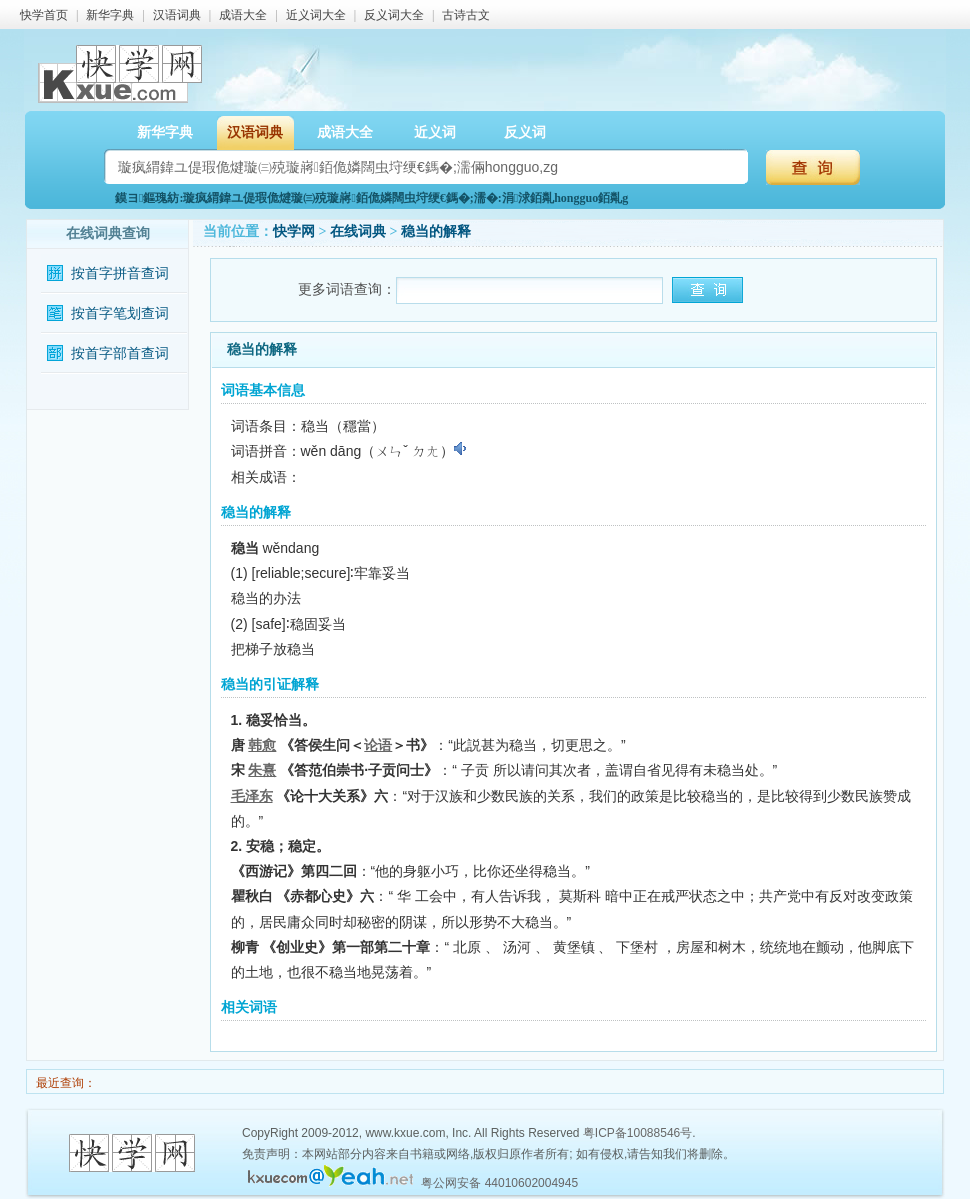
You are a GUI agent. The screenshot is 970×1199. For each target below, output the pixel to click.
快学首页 (44, 15)
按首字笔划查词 (120, 313)
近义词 (435, 132)
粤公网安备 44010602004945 (499, 1183)
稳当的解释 (436, 231)
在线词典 (358, 231)
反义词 (525, 132)
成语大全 (243, 15)
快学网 (294, 231)
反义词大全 (394, 15)
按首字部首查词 (120, 353)
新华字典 (110, 15)
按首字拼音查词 (120, 273)
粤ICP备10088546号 (637, 1133)
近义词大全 (316, 15)
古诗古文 (466, 15)
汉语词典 (177, 15)
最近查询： (64, 1083)
